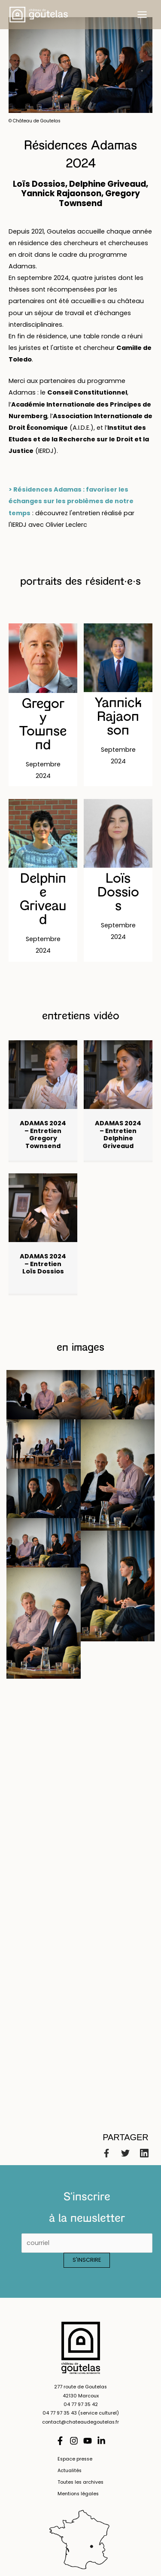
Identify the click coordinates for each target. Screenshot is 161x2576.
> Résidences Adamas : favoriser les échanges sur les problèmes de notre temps (71, 501)
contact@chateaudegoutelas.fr (80, 2422)
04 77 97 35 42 (81, 2404)
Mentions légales (78, 2494)
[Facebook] (106, 2152)
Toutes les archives (80, 2482)
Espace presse (75, 2459)
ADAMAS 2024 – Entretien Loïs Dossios (43, 1264)
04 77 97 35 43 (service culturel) (81, 2413)
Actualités (70, 2470)
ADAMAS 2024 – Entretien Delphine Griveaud (118, 1134)
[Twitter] (125, 2152)
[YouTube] (87, 2440)
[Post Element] (43, 704)
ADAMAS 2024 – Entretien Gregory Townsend (43, 1134)
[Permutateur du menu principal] (142, 14)
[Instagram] (74, 2440)
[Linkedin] (144, 2152)
